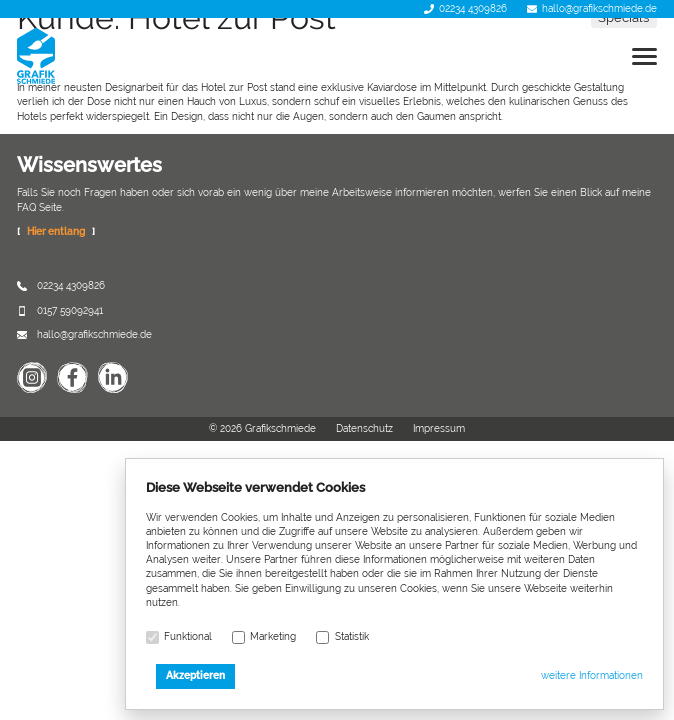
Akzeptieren (195, 675)
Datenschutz (364, 428)
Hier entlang (56, 231)
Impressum (439, 428)
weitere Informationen (592, 675)
